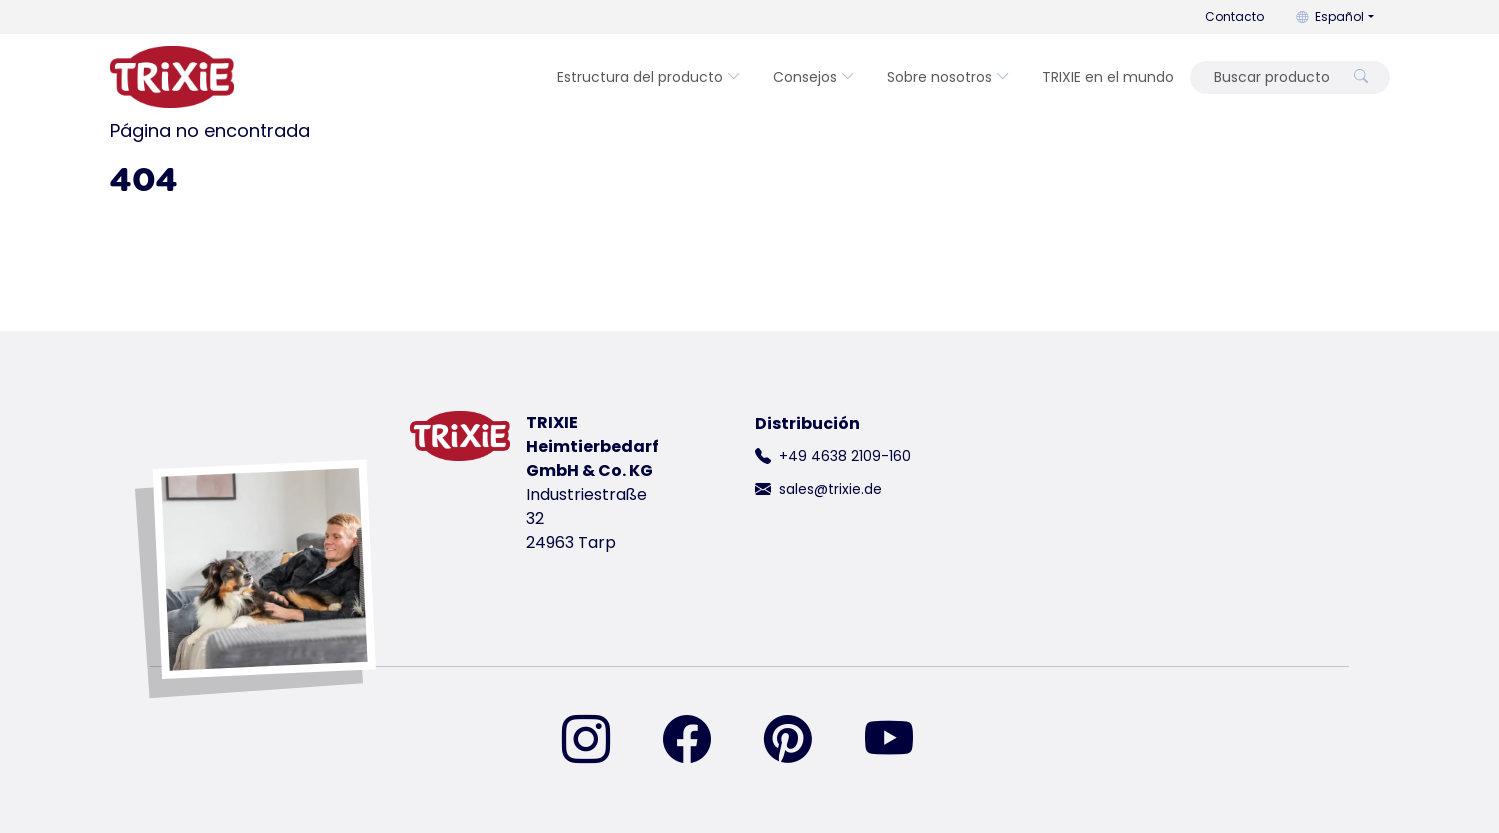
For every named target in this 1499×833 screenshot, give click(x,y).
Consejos (814, 77)
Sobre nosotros (948, 77)
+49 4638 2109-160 (845, 456)
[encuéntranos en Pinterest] (800, 741)
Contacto (1234, 16)
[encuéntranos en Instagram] (598, 741)
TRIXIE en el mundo (1108, 77)
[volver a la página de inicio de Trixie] (172, 77)
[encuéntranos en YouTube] (901, 741)
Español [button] (1330, 16)
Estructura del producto (649, 77)
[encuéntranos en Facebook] (699, 741)
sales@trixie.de (830, 489)
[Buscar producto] (1270, 77)
